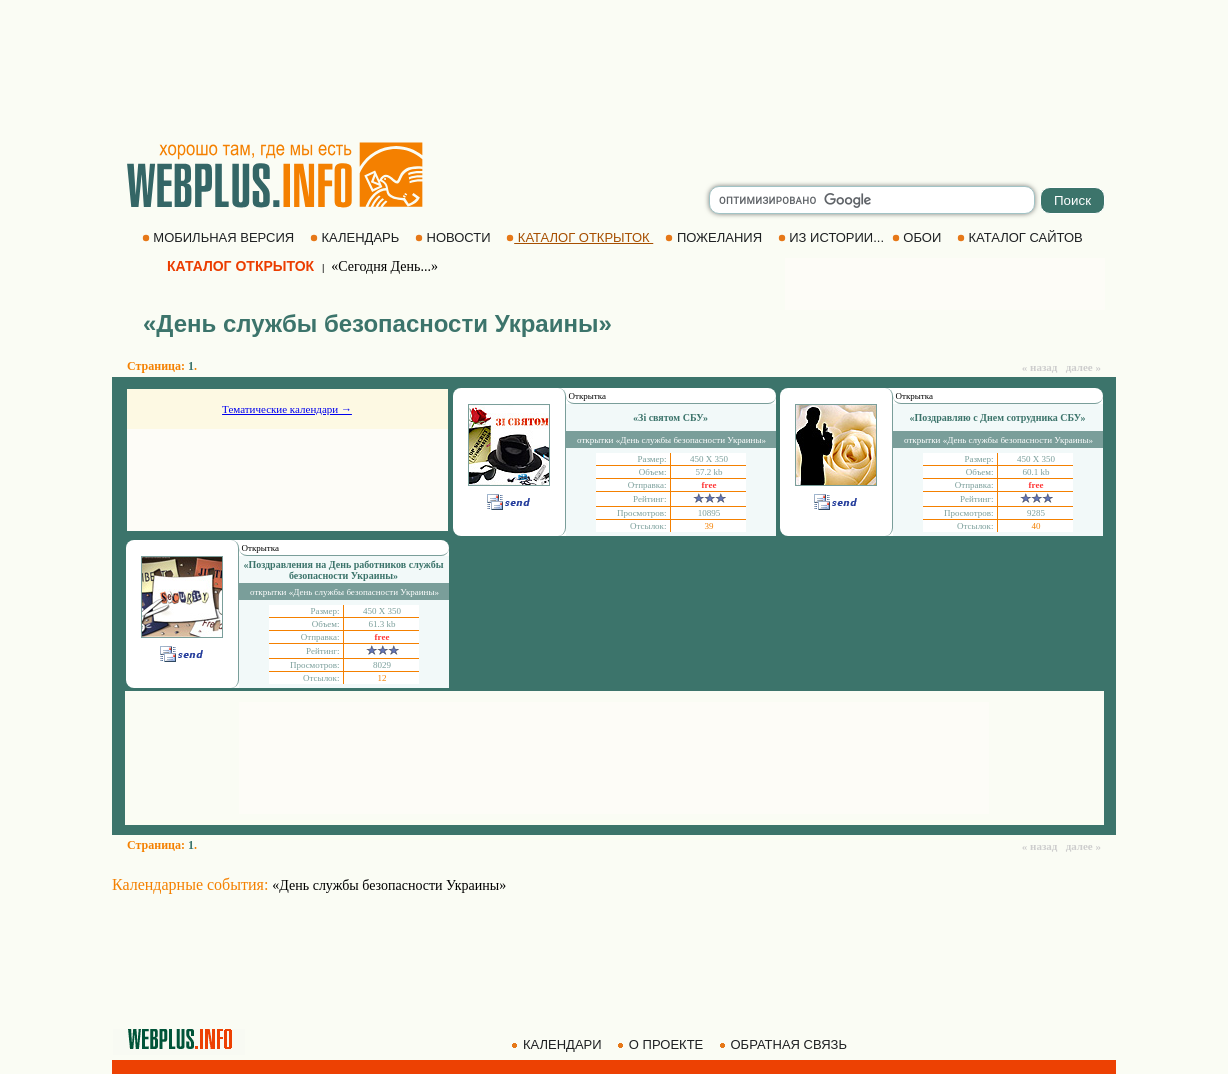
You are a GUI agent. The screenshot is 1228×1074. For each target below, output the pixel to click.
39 (709, 526)
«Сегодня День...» (384, 266)
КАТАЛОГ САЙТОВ (1021, 237)
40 (1036, 526)
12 (382, 678)
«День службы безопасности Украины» (389, 885)
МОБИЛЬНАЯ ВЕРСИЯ (220, 237)
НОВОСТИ (454, 237)
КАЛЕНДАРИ (558, 1044)
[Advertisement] (614, 70)
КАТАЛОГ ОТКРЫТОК (579, 237)
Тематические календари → (287, 409)
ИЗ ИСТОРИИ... (833, 237)
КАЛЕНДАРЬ (356, 237)
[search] (872, 200)
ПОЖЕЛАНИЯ (715, 237)
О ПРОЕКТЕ (662, 1044)
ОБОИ (918, 237)
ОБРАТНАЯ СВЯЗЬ (785, 1044)
